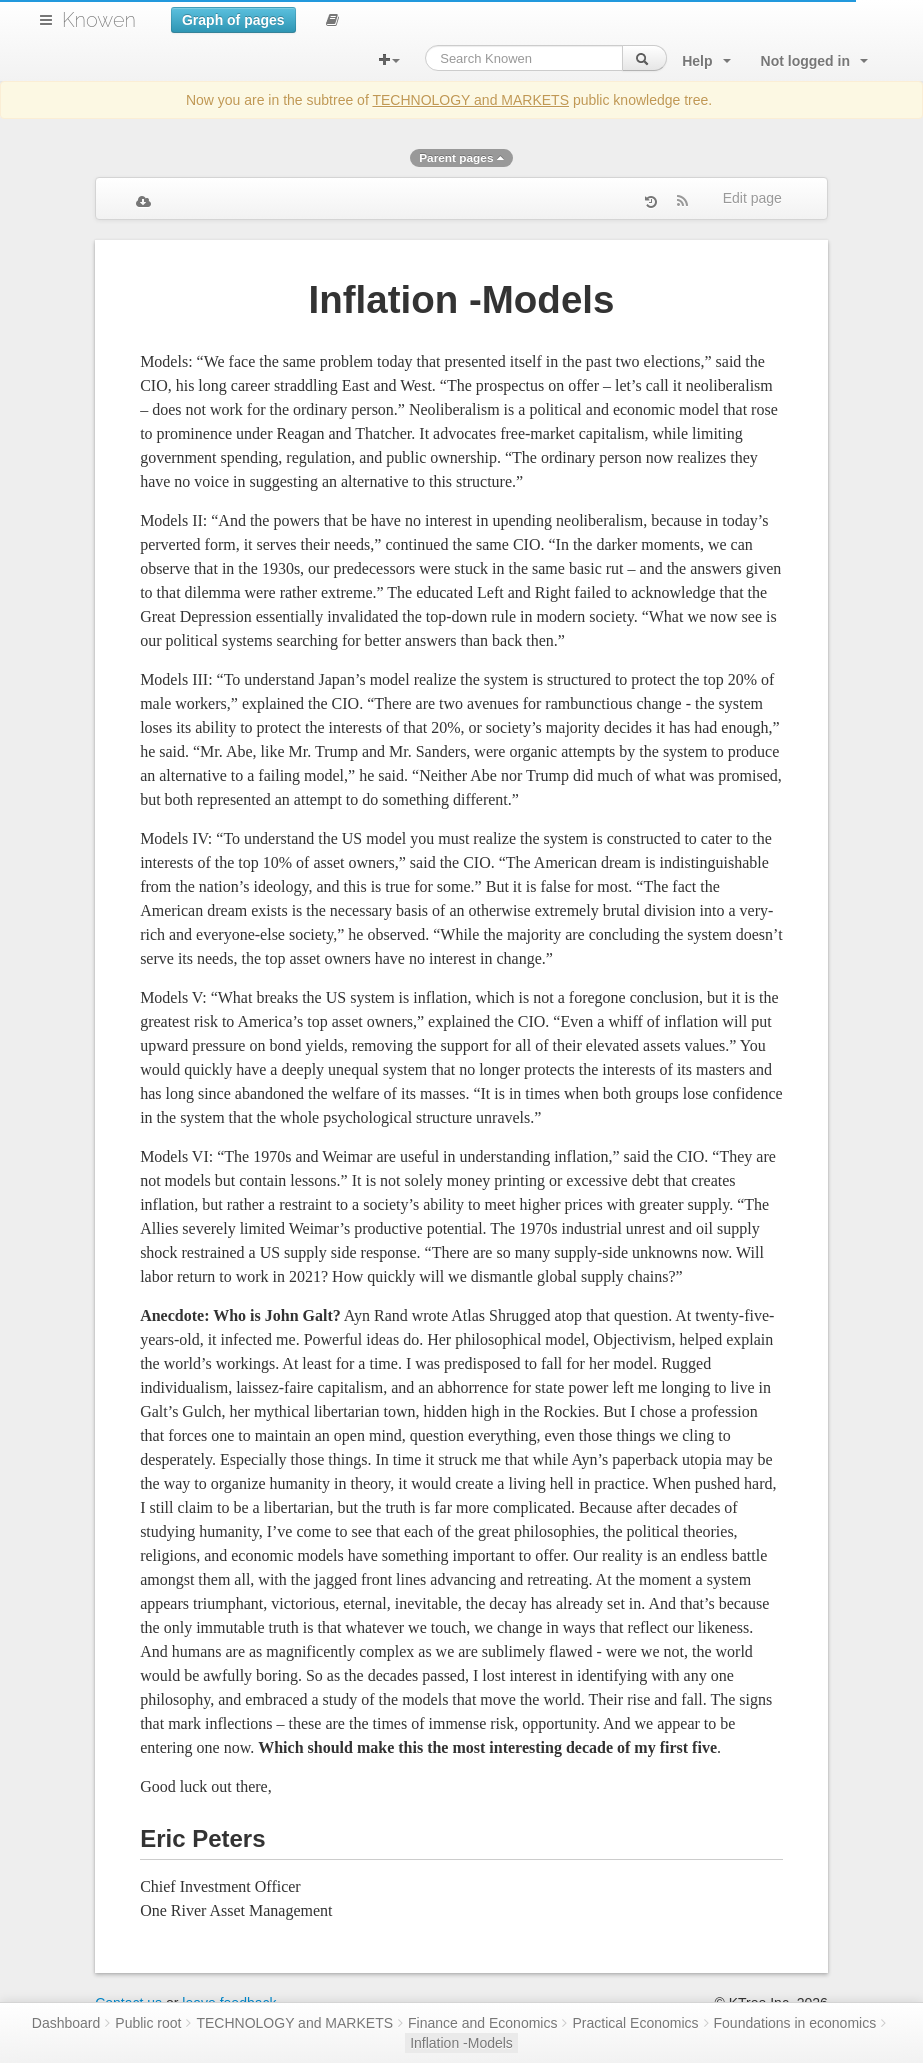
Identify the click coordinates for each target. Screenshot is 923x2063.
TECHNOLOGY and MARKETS (470, 100)
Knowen (99, 20)
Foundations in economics (795, 2023)
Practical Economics (635, 2023)
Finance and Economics (482, 2023)
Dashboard (66, 2023)
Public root (148, 2023)
